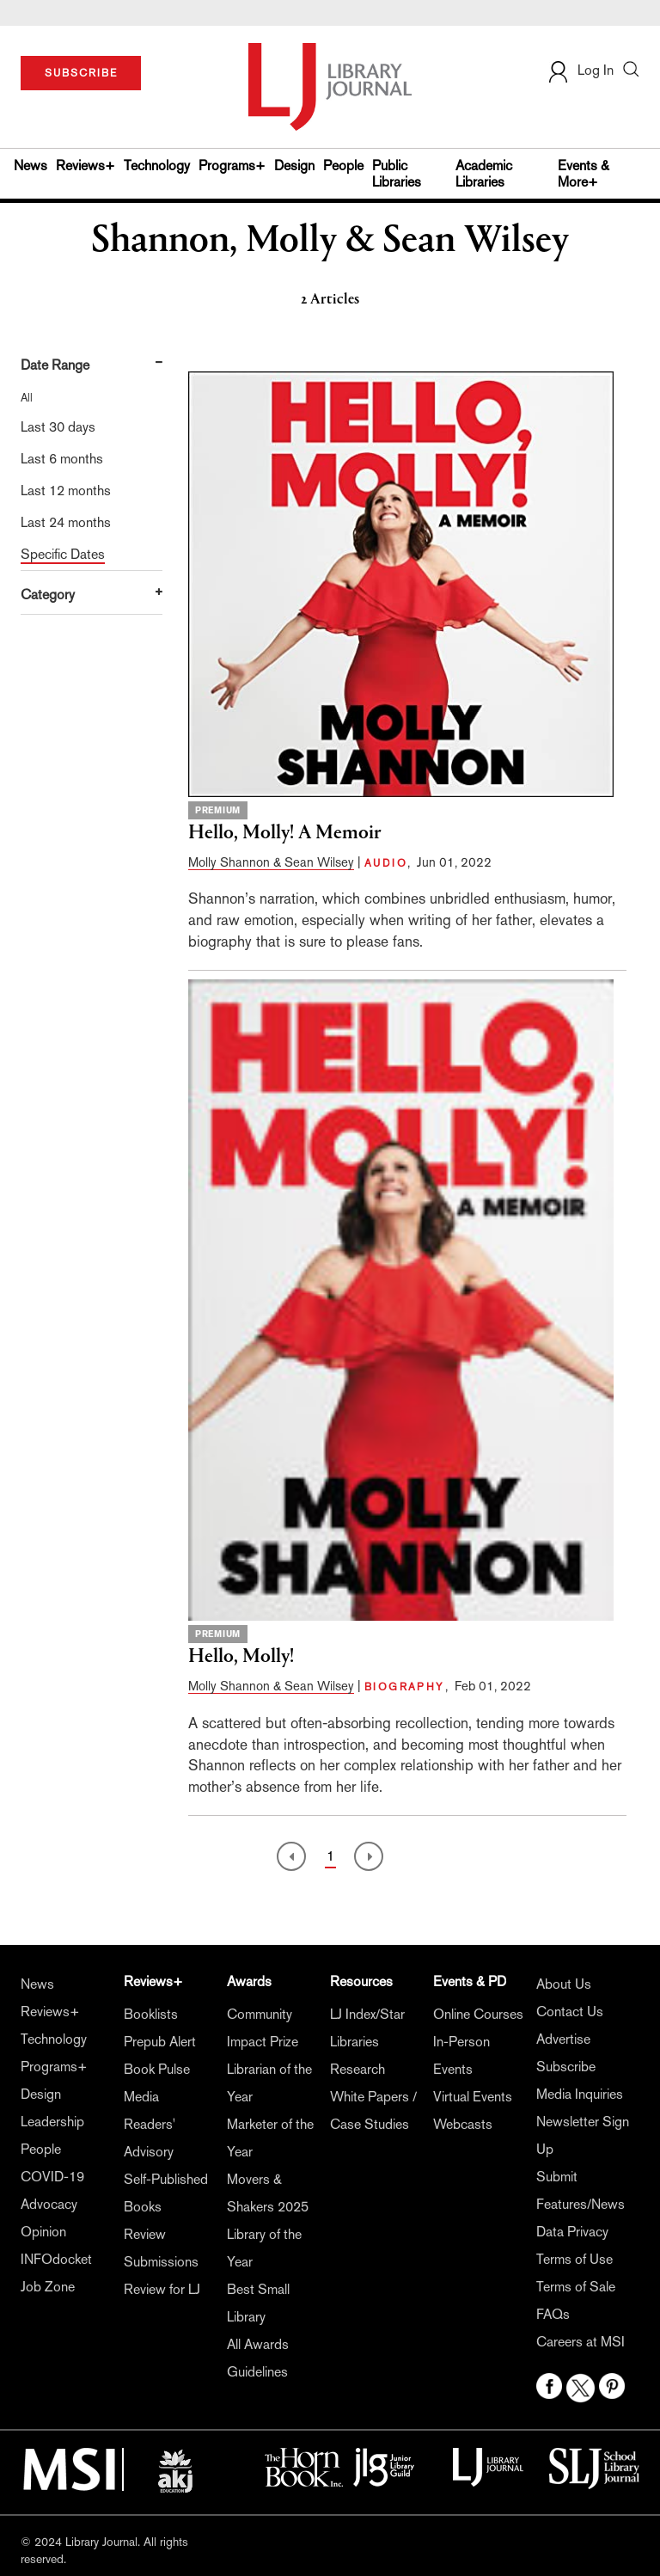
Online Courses (478, 2014)
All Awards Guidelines (258, 2358)
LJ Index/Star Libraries (367, 2028)
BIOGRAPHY (404, 1687)
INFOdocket (56, 2259)
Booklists (151, 2014)
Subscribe (566, 2066)
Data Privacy (572, 2231)
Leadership (52, 2121)
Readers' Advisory (149, 2138)
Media (141, 2096)
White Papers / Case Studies (373, 2110)
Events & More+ (583, 173)
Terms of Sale (575, 2287)
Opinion (43, 2231)
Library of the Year (264, 2248)
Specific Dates (63, 554)
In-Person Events (461, 2055)
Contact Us (569, 2011)
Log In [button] (580, 70)
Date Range (55, 365)
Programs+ (232, 165)
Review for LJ (162, 2289)
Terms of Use (574, 2259)
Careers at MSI (580, 2342)
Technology (157, 165)
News (30, 165)
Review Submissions (161, 2248)
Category (48, 594)
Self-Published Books (166, 2193)
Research (357, 2069)
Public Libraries (396, 173)
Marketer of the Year (270, 2138)
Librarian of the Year (269, 2083)
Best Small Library (258, 2303)
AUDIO (385, 863)
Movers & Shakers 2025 (268, 2193)
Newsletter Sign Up (582, 2135)
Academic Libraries (483, 173)
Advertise (563, 2039)
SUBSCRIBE (81, 73)
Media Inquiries (579, 2094)
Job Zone (48, 2287)
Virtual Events (472, 2096)
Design (294, 165)
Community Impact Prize (262, 2028)
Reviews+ (85, 165)
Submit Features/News (580, 2190)
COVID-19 (52, 2176)
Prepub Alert (160, 2041)
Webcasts (462, 2124)
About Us (563, 1984)
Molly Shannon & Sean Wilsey (271, 862)
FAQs (553, 2314)
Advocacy (49, 2204)
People (343, 165)
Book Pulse (157, 2069)
